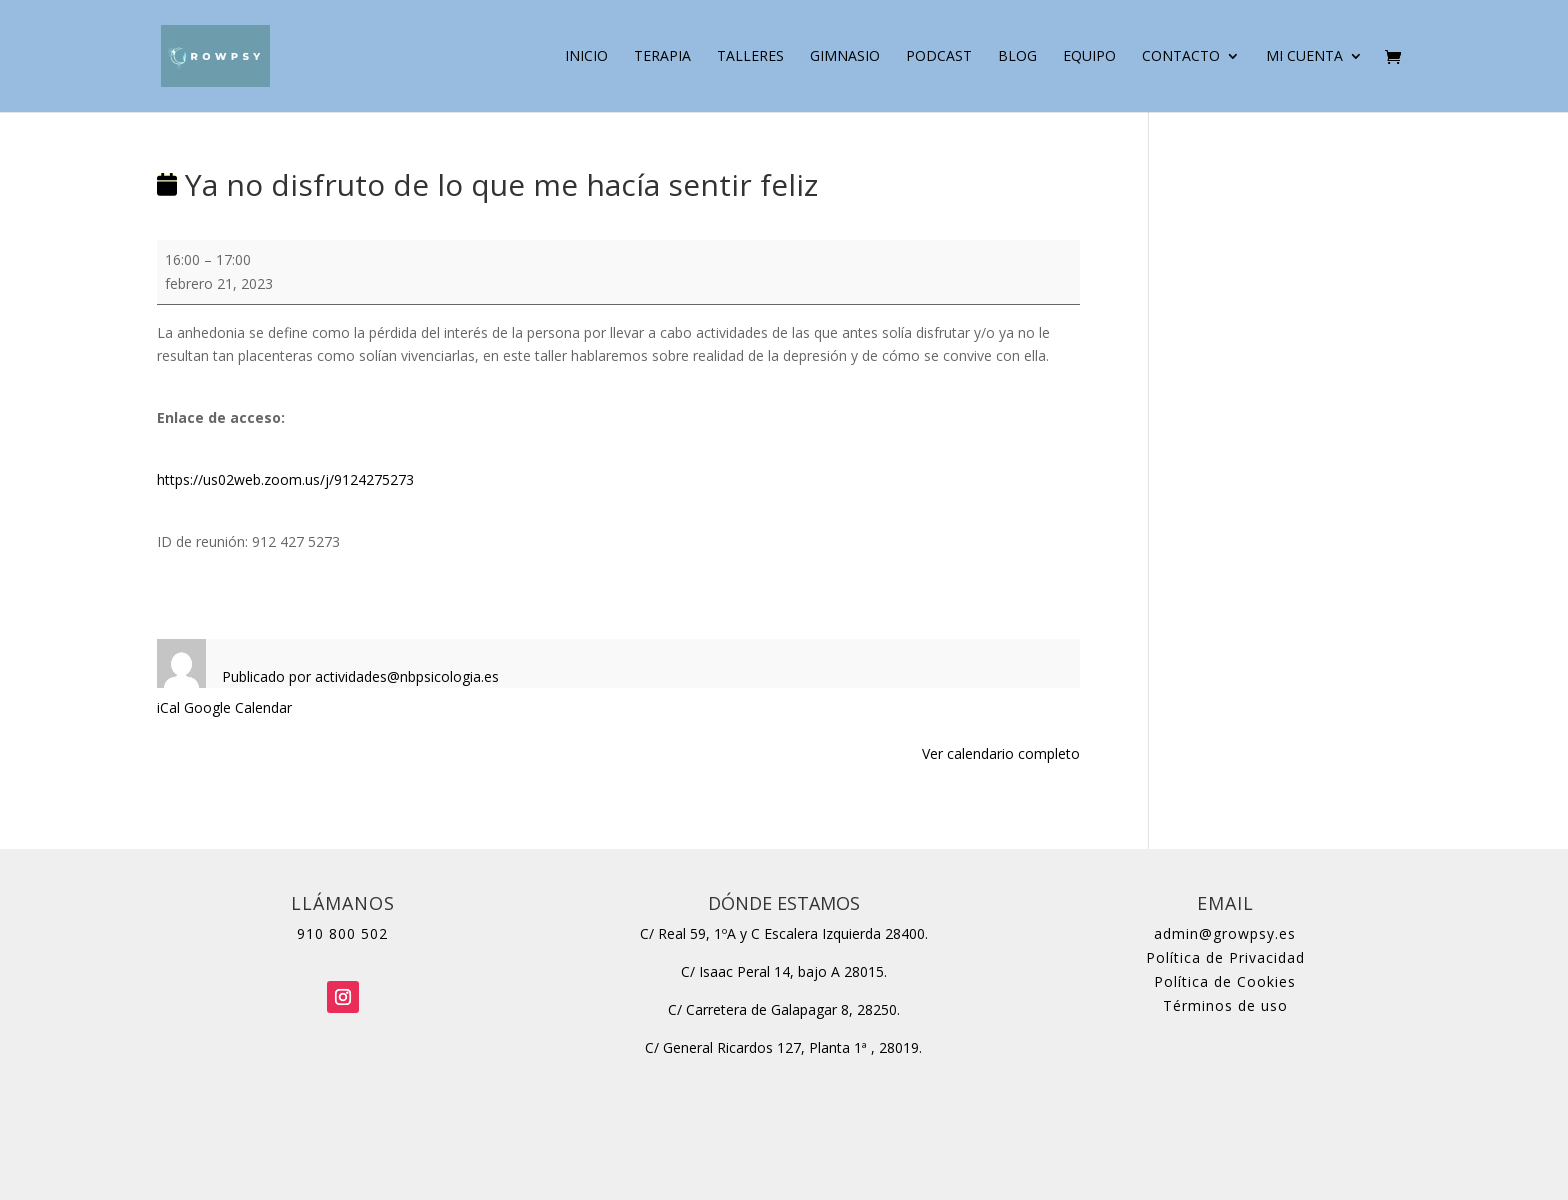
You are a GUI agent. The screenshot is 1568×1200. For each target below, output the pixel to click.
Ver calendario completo (1001, 753)
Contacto (1181, 57)
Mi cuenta (1304, 57)
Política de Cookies (1225, 981)
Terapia (662, 57)
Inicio (586, 57)
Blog (1017, 57)
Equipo (1089, 57)
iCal (168, 707)
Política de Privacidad (1225, 957)
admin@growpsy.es (1225, 933)
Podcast (939, 57)
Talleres (750, 57)
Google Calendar (238, 707)
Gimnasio (845, 57)
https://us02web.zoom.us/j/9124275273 (285, 479)
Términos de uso (1225, 1005)
